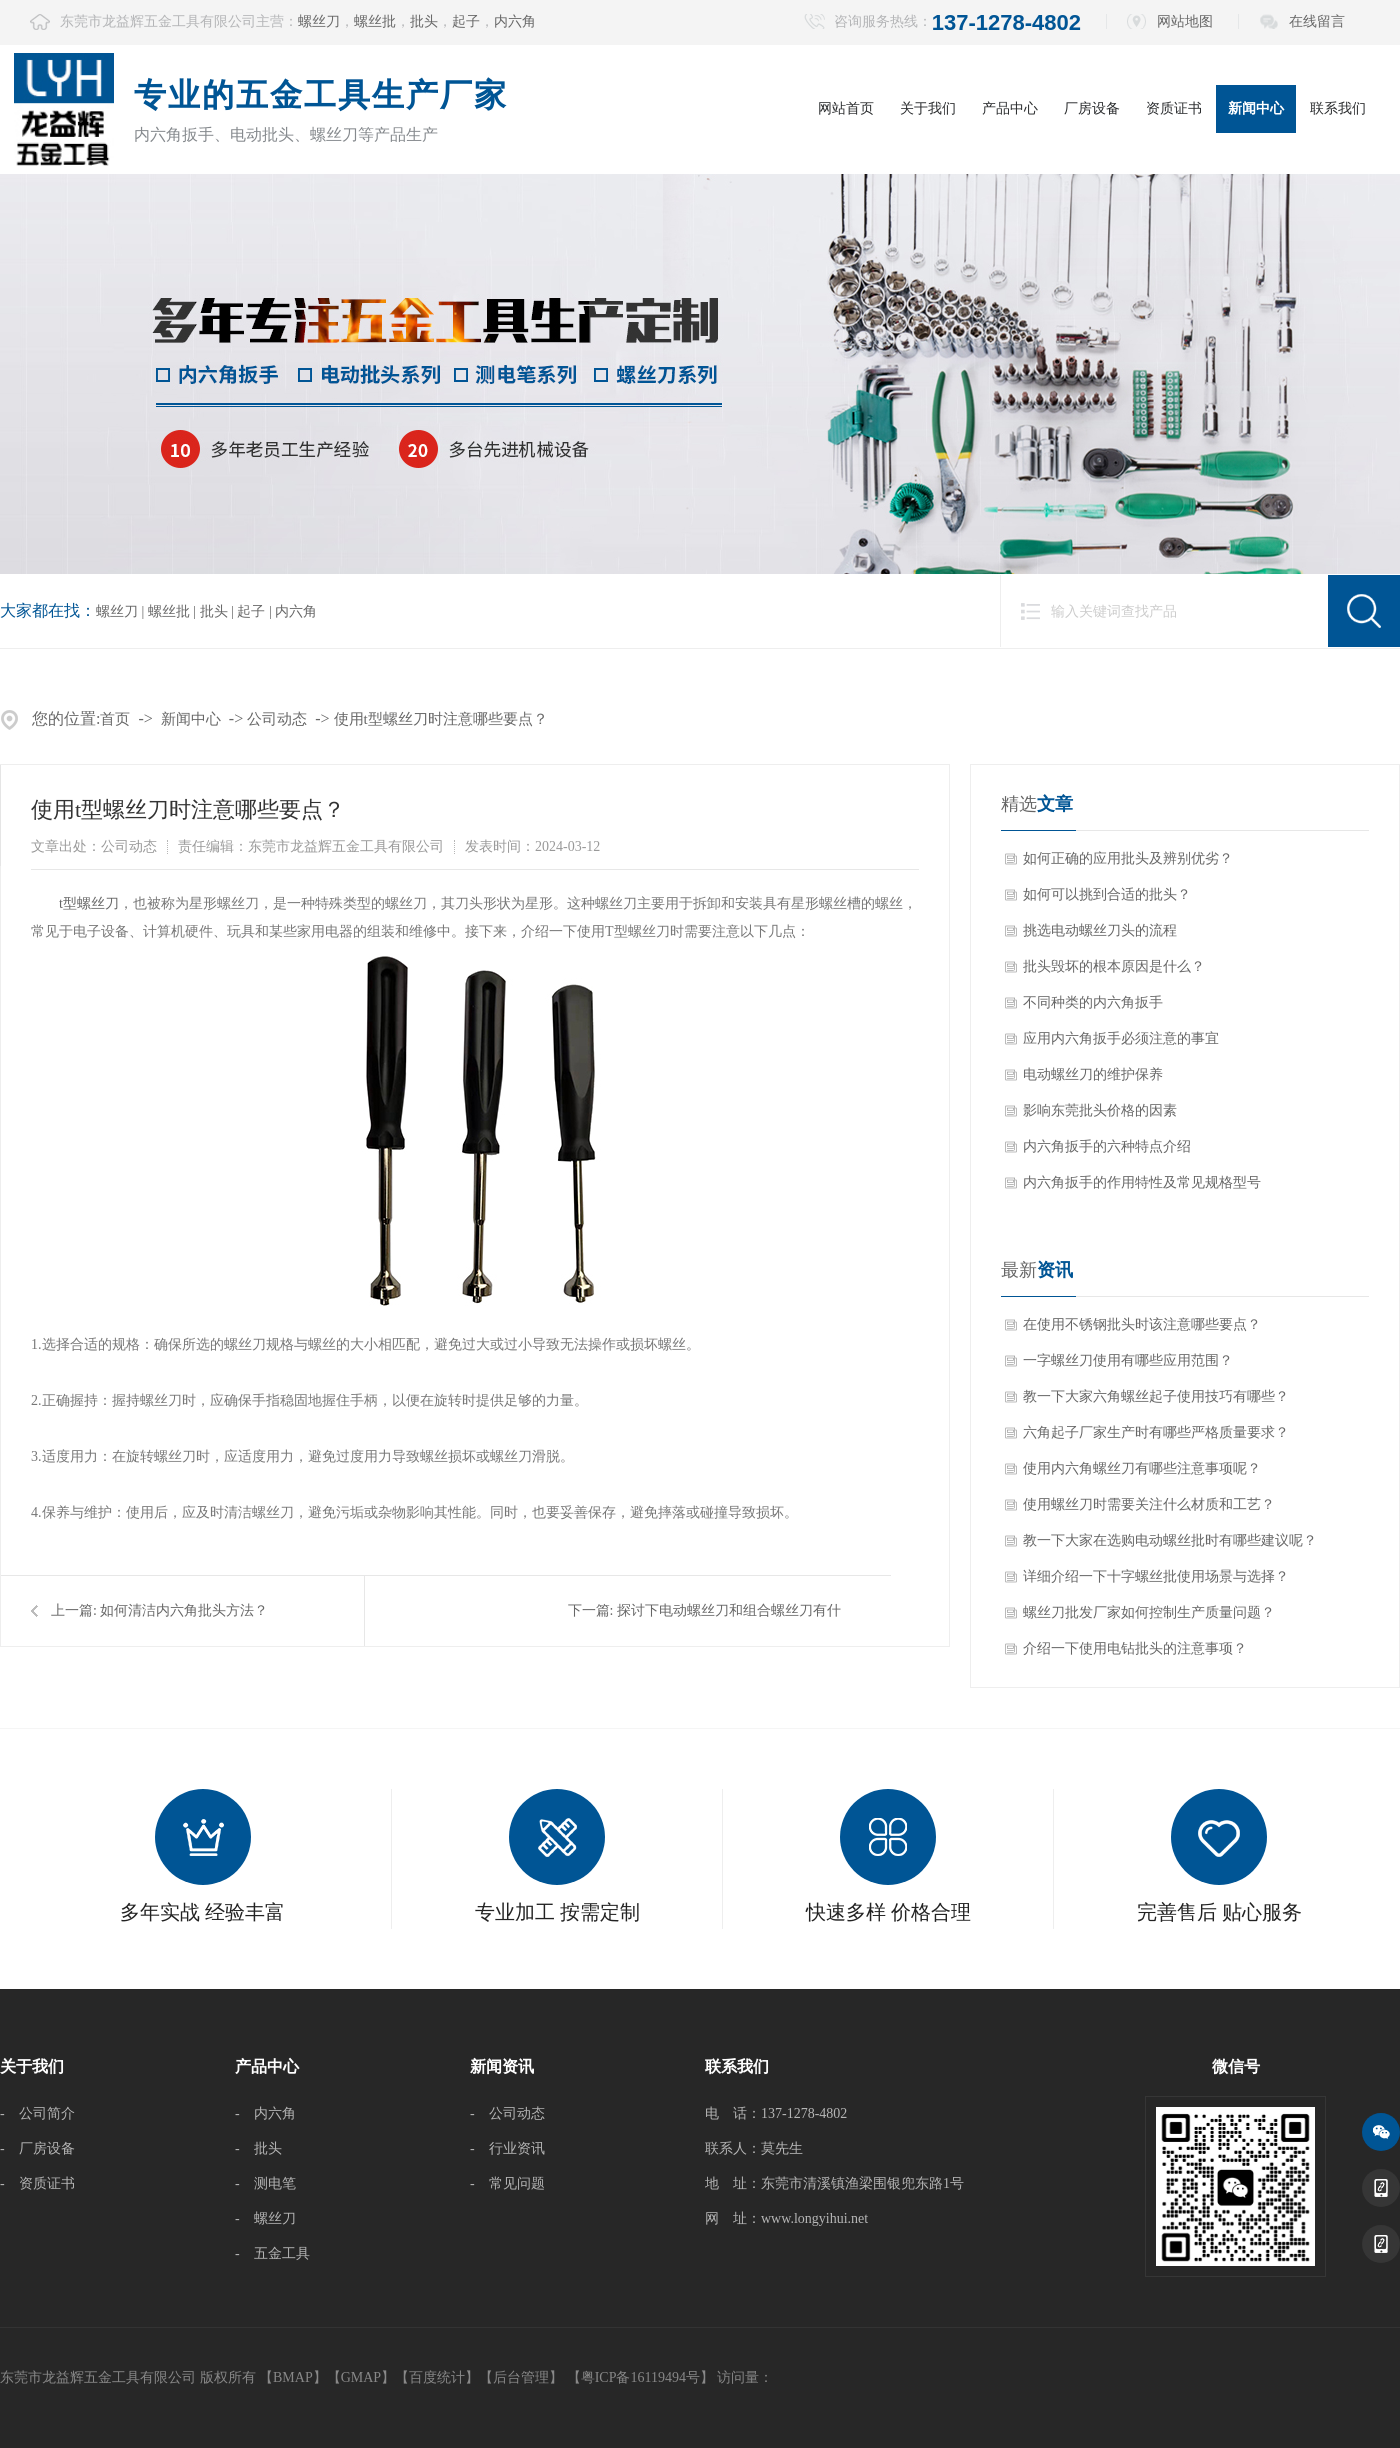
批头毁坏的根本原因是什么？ (1114, 966)
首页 (115, 719)
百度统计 (437, 2377)
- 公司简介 (37, 2113)
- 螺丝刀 (265, 2218)
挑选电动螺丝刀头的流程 (1100, 930)
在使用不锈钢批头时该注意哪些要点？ (1142, 1324)
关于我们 (928, 108)
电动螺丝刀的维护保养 (1093, 1074)
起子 (466, 21)
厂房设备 (1092, 108)
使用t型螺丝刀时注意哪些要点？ (441, 719)
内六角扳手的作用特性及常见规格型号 (1142, 1182)
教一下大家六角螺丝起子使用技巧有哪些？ (1156, 1396)
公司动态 (277, 719)
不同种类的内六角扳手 (1093, 1002)
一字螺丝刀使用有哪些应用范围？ (1128, 1360)
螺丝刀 (319, 21)
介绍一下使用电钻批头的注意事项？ (1135, 1648)
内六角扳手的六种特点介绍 (1107, 1146)
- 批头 (258, 2148)
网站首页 (846, 108)
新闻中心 (1256, 108)
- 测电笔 (265, 2183)
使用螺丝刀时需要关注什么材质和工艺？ (1149, 1504)
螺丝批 (375, 21)
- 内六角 (265, 2113)
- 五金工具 (272, 2253)
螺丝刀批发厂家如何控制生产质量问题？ (1149, 1612)
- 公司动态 (507, 2113)
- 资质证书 (37, 2183)
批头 (424, 21)
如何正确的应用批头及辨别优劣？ (1128, 858)
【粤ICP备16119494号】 (640, 2377)
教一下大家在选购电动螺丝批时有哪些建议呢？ (1170, 1540)
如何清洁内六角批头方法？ (184, 1610)
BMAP (293, 2377)
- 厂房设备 (37, 2148)
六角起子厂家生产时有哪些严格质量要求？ (1156, 1432)
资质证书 (1174, 108)
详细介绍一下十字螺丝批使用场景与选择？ (1156, 1576)
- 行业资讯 (507, 2148)
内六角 (515, 21)
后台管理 (521, 2377)
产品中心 (1010, 108)
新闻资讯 (502, 2066)
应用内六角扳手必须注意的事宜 (1121, 1038)
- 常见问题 (507, 2183)
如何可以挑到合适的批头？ (1107, 894)
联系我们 (1338, 108)
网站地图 (1185, 21)
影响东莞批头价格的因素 (1100, 1110)
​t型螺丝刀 (89, 903)
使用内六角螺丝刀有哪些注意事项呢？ (1142, 1468)
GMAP (361, 2377)
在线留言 (1317, 21)
